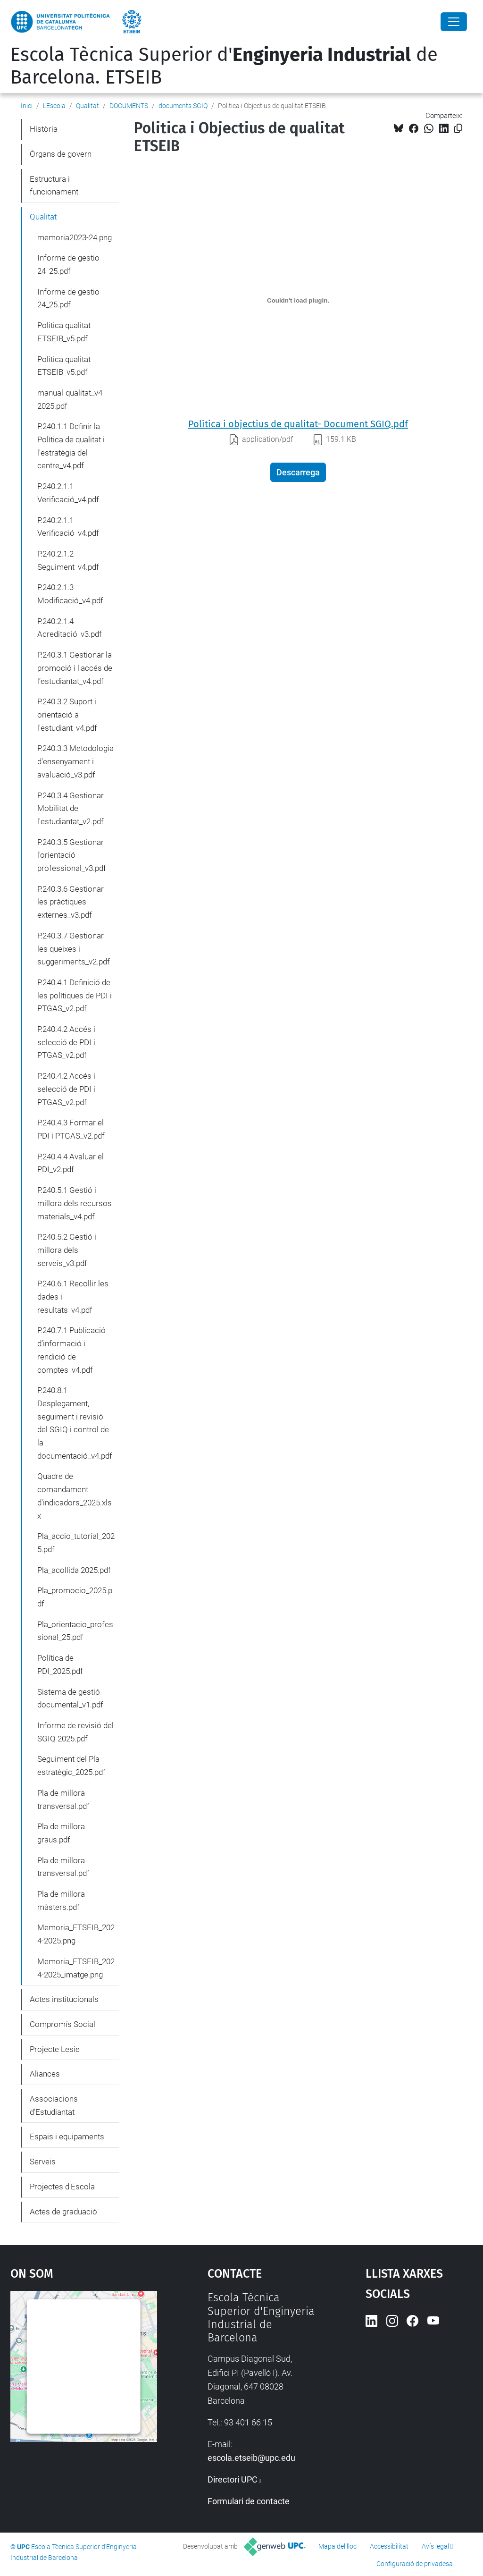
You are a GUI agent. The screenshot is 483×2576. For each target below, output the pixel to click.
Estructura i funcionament (54, 185)
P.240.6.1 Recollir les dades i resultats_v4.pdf (72, 1296)
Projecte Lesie (55, 2049)
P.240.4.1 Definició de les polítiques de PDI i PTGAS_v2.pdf (74, 995)
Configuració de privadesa (414, 2564)
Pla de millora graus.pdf (61, 1833)
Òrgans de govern (61, 154)
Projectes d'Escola (62, 2186)
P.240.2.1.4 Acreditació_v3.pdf (69, 628)
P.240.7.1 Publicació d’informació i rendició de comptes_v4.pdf (71, 1350)
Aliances (45, 2073)
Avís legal (435, 2546)
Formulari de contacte (249, 2501)
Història (44, 129)
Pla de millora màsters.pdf (61, 1900)
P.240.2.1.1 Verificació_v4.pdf (68, 492)
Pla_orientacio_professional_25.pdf (75, 1631)
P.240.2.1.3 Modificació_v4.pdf (70, 594)
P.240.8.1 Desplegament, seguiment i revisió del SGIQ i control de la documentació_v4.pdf (74, 1423)
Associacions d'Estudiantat (54, 2105)
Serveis (43, 2161)
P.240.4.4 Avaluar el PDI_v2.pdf (70, 1163)
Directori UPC (233, 2479)
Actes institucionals (64, 1999)
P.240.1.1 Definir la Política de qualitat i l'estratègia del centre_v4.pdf (71, 446)
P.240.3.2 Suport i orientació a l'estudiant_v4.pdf (67, 714)
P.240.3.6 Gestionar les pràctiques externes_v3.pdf (70, 902)
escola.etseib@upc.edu (251, 2458)
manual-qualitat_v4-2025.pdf (71, 399)
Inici (27, 106)
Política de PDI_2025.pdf (60, 1664)
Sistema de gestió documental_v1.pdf (70, 1698)
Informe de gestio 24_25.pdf (68, 264)
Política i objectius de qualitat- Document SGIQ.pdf (298, 424)
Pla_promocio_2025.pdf (74, 1597)
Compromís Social (62, 2024)
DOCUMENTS (128, 106)
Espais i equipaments (67, 2136)
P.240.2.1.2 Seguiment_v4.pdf (68, 560)
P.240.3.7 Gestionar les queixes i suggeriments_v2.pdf (73, 948)
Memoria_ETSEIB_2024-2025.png (76, 1934)
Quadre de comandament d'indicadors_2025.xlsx (74, 1495)
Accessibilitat (389, 2546)
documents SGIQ (183, 106)
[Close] (454, 21)
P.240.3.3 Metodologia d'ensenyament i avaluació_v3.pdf (75, 761)
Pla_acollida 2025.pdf (74, 1570)
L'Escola (54, 106)
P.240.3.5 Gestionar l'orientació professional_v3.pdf (71, 855)
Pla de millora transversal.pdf (63, 1799)
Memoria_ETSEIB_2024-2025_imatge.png (76, 1968)
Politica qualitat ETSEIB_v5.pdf (64, 332)
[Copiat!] (458, 128)
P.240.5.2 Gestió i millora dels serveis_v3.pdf (66, 1249)
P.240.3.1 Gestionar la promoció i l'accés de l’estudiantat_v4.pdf (74, 667)
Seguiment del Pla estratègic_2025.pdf (71, 1765)
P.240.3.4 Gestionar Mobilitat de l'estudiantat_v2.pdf (70, 808)
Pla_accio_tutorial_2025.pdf (76, 1542)
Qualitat (87, 106)
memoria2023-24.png (74, 237)
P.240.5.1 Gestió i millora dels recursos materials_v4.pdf (74, 1203)
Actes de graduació (63, 2211)
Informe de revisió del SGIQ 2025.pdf (75, 1732)
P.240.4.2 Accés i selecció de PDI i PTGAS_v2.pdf (66, 1042)
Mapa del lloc (337, 2546)
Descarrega (298, 472)
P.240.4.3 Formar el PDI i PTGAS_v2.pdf (71, 1129)
